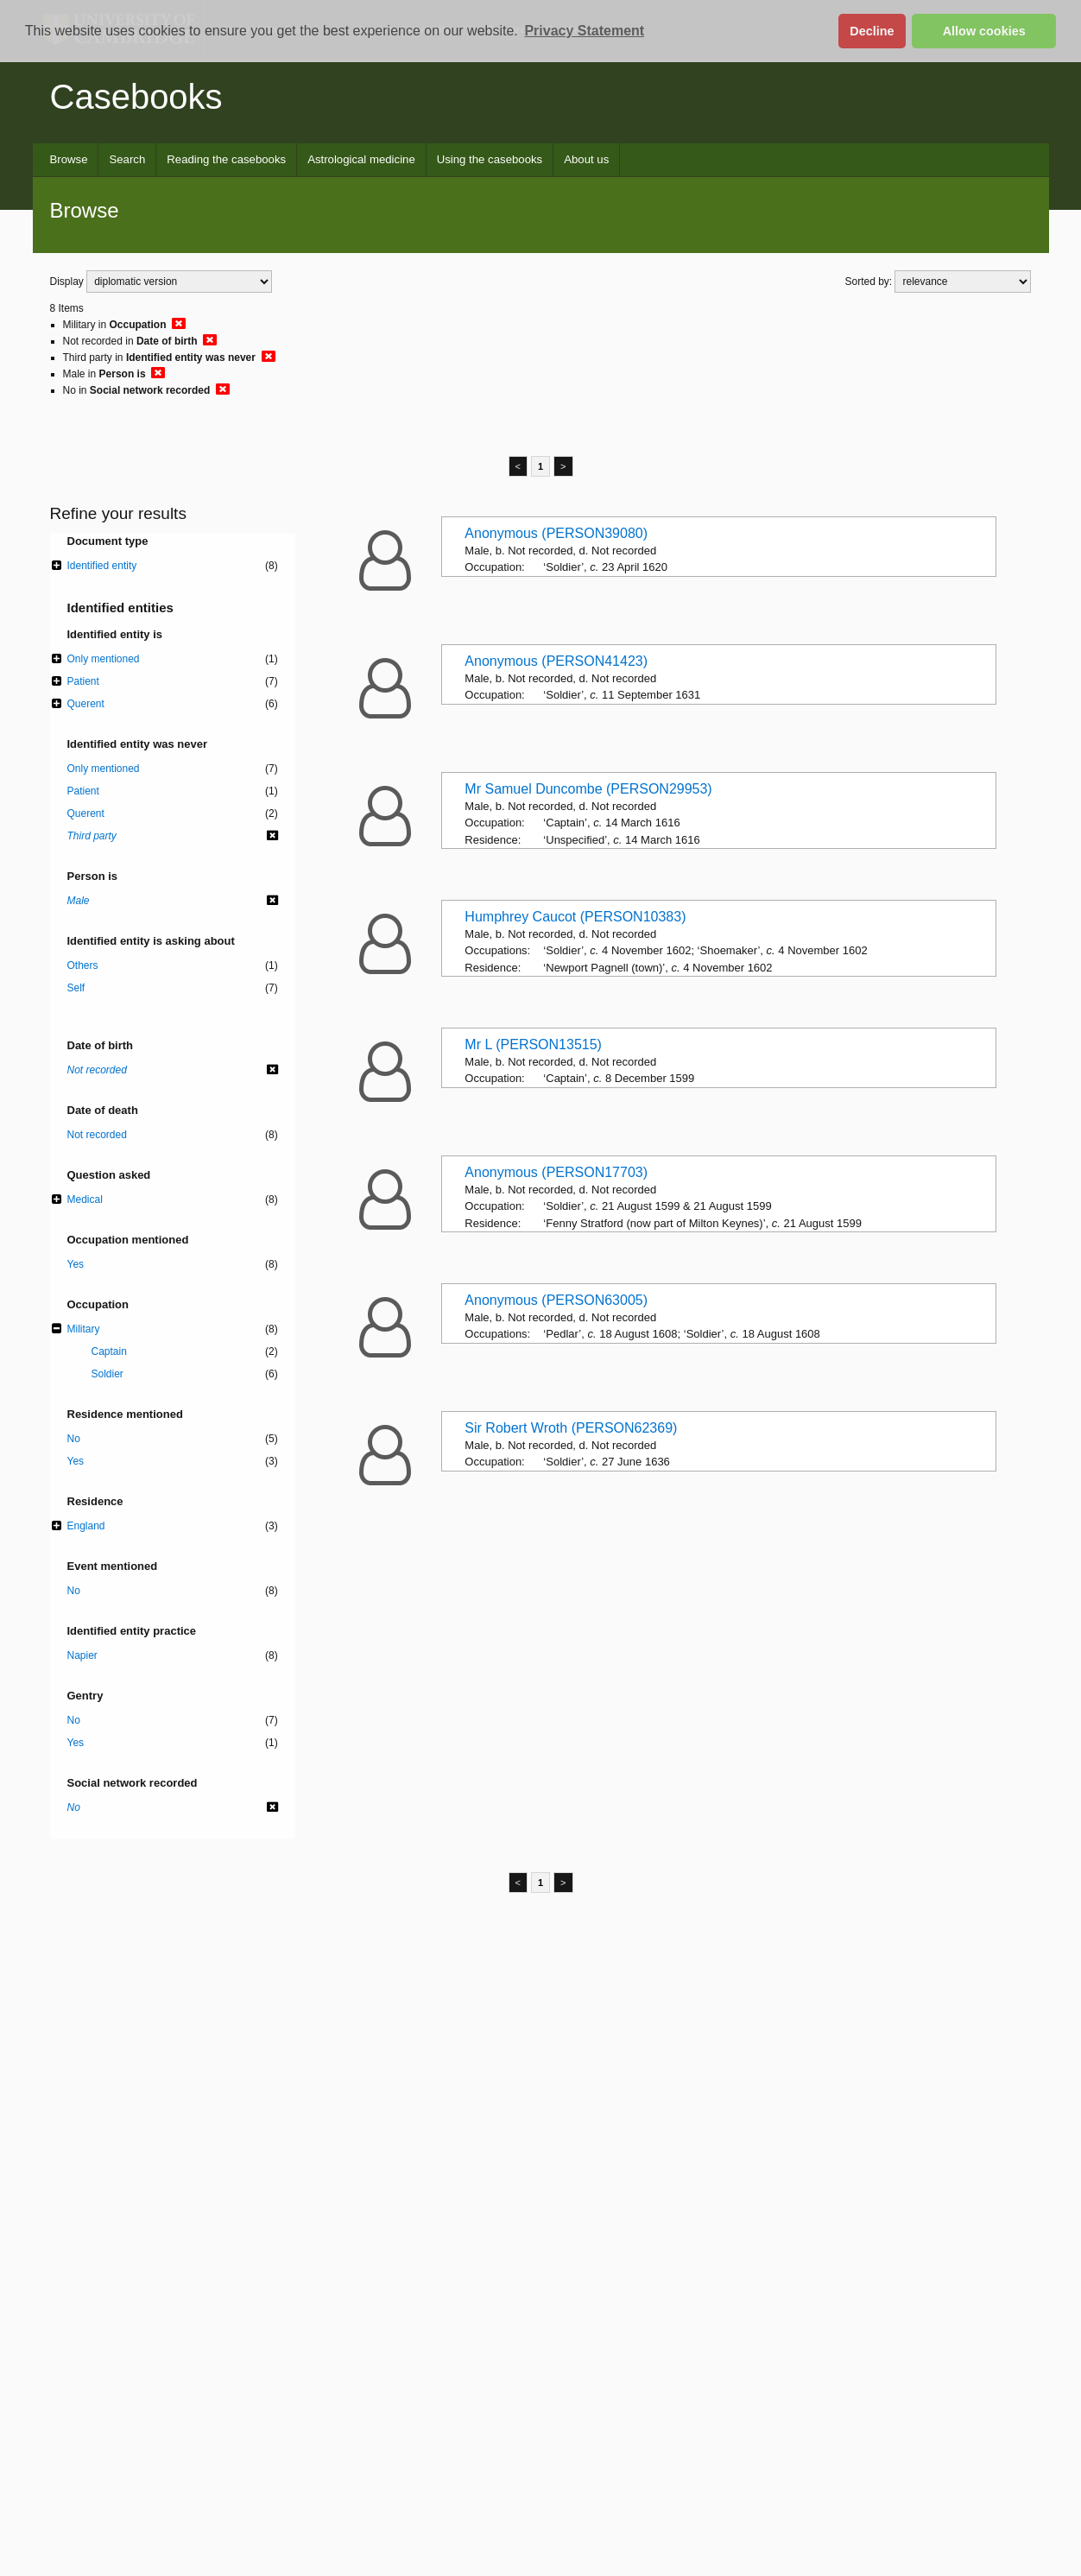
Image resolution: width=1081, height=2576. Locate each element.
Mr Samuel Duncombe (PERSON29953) (588, 789)
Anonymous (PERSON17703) (556, 1172)
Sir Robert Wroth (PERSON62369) (571, 1428)
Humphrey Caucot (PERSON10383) (575, 916)
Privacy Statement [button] (584, 30)
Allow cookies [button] (984, 31)
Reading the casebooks (226, 159)
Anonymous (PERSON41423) (556, 661)
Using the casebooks (489, 159)
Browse (69, 159)
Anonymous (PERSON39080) (556, 533)
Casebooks (136, 97)
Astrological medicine (361, 159)
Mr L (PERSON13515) (533, 1044)
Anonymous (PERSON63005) (556, 1300)
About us (586, 159)
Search (127, 159)
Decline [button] (872, 31)
